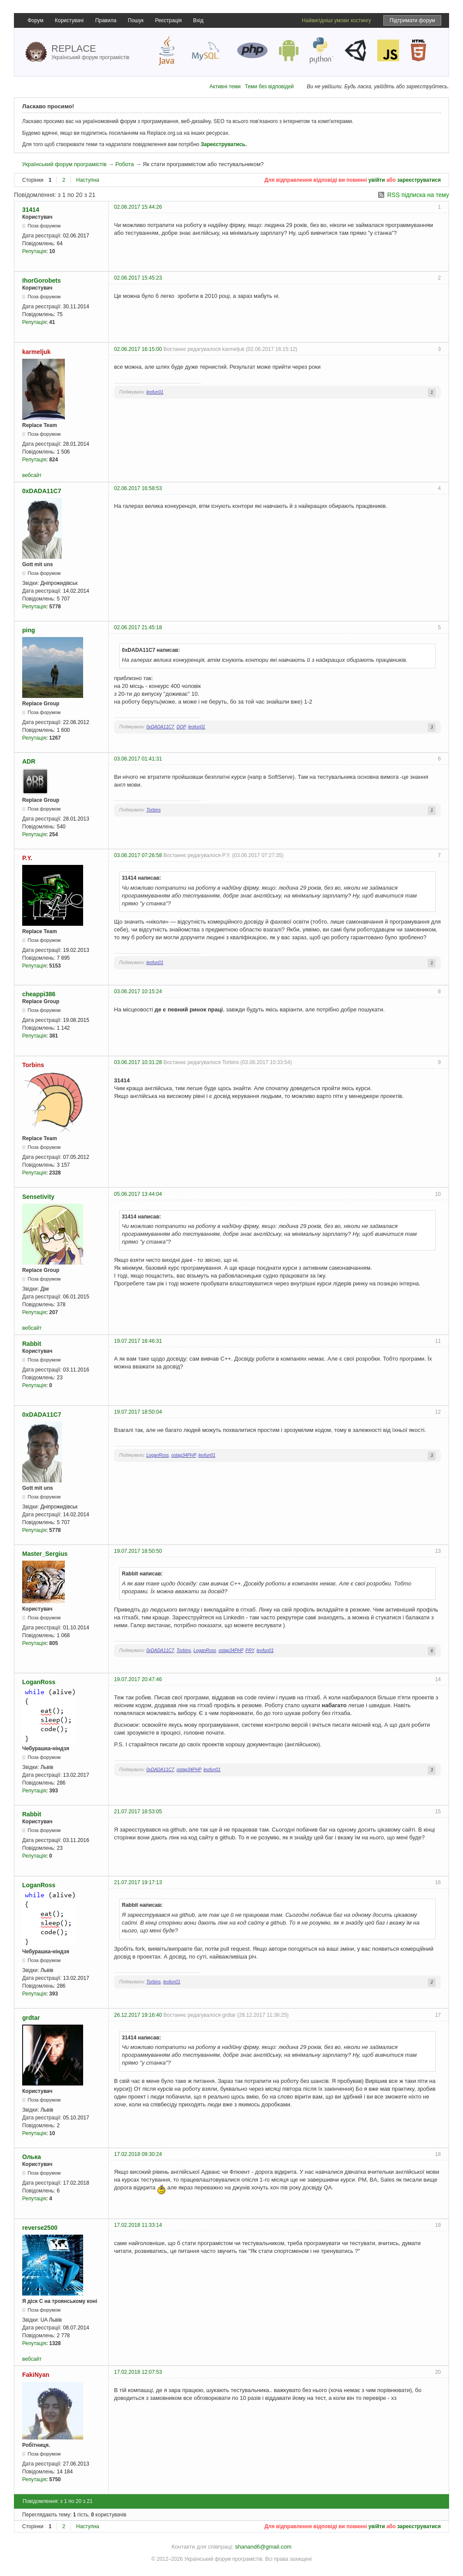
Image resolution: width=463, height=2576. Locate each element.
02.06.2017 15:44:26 (138, 207)
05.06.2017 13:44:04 (138, 1194)
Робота (124, 164)
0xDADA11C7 (41, 490)
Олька (31, 2156)
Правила (106, 20)
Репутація (34, 251)
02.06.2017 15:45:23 (138, 278)
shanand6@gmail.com (263, 2546)
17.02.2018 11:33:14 (138, 2225)
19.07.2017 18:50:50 (138, 1551)
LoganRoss (157, 1455)
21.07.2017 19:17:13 (138, 1882)
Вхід (198, 20)
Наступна (87, 180)
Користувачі (69, 20)
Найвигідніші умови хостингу (336, 20)
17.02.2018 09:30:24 (138, 2154)
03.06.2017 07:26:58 (138, 855)
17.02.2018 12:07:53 (138, 2372)
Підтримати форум (412, 20)
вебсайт (31, 475)
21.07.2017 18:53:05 (138, 1812)
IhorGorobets (41, 280)
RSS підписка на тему (418, 194)
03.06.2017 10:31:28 (138, 1062)
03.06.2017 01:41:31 (138, 759)
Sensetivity (38, 1196)
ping (28, 630)
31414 (30, 209)
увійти (377, 180)
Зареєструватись (223, 144)
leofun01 (154, 392)
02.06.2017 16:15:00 (138, 349)
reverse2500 (39, 2227)
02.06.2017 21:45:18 (138, 627)
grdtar (31, 2017)
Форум (35, 20)
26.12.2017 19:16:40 (138, 2015)
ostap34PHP (183, 1455)
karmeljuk (36, 351)
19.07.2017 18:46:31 (138, 1341)
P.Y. (27, 857)
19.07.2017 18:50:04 (138, 1412)
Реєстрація (168, 20)
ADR (28, 761)
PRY (249, 1650)
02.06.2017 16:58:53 (138, 488)
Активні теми (225, 86)
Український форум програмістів (64, 164)
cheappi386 (38, 994)
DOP (181, 726)
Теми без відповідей (269, 86)
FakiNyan (35, 2374)
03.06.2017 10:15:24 (138, 991)
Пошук (136, 20)
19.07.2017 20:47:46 (138, 1679)
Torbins (153, 810)
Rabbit (31, 1343)
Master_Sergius (44, 1553)
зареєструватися (419, 180)
